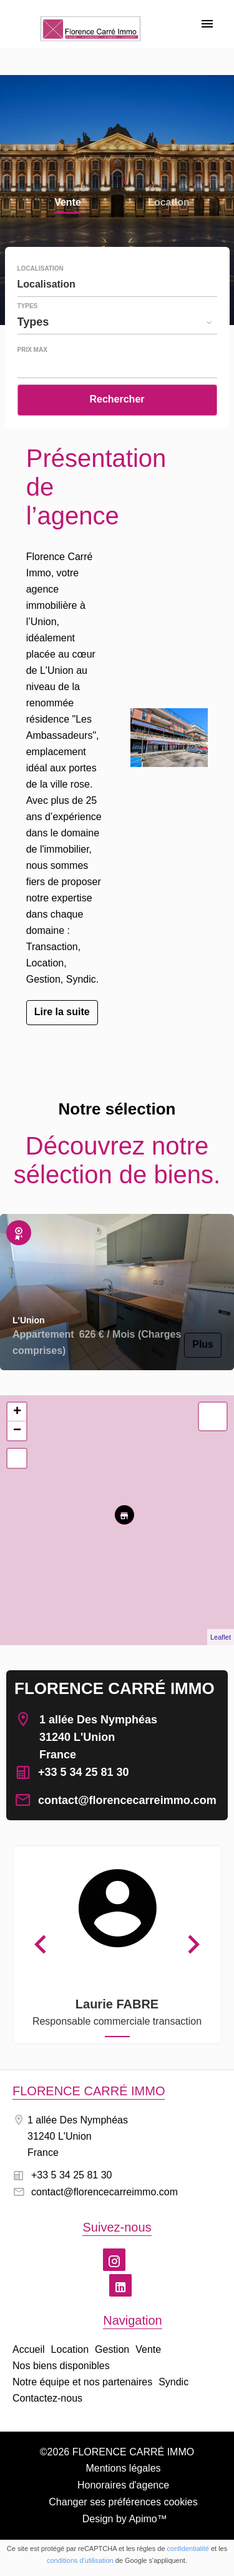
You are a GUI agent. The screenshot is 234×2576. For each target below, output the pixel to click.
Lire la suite (62, 1011)
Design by (123, 2518)
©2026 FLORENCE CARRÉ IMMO (117, 2452)
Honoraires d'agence (123, 2485)
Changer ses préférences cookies (123, 2502)
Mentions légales (122, 2468)
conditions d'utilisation (80, 2560)
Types (27, 306)
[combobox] (117, 284)
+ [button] (17, 1412)
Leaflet (220, 1637)
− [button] (17, 1430)
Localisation (40, 269)
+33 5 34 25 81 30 (83, 1772)
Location (169, 203)
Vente (67, 203)
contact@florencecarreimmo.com (127, 1800)
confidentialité (188, 2548)
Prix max (32, 350)
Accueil (90, 38)
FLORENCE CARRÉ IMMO (114, 1688)
